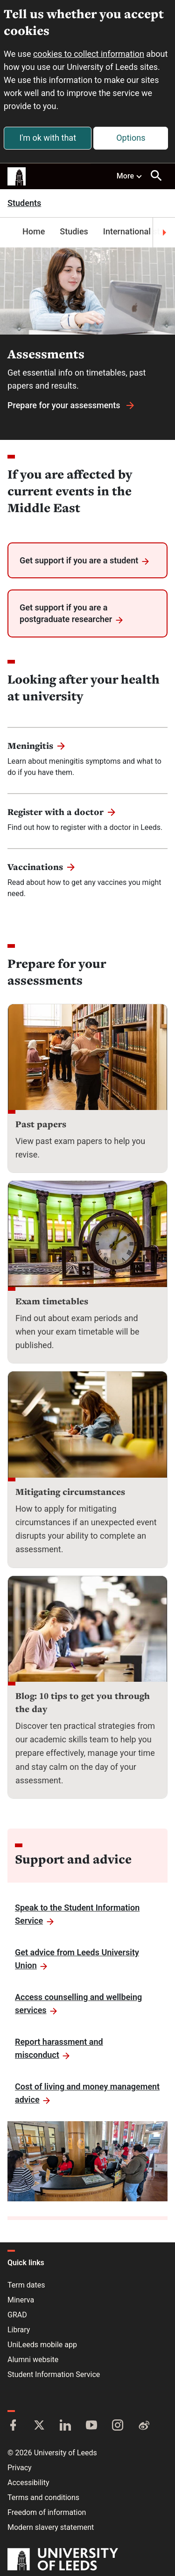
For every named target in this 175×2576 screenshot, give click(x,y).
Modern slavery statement (50, 2527)
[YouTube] (91, 2426)
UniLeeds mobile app (42, 2344)
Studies (74, 231)
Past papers (40, 1124)
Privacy (19, 2467)
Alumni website (32, 2359)
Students (24, 203)
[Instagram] (117, 2426)
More (130, 175)
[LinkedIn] (65, 2426)
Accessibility (28, 2482)
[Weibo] (143, 2426)
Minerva (20, 2299)
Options (130, 138)
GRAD (17, 2314)
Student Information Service (53, 2374)
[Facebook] (13, 2426)
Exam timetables (51, 1301)
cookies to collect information (88, 54)
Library (18, 2329)
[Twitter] (39, 2426)
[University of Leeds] (62, 2560)
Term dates (26, 2285)
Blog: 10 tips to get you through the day (82, 1702)
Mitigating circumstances (70, 1492)
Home (33, 231)
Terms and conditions (43, 2497)
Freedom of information (46, 2512)
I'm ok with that (47, 138)
